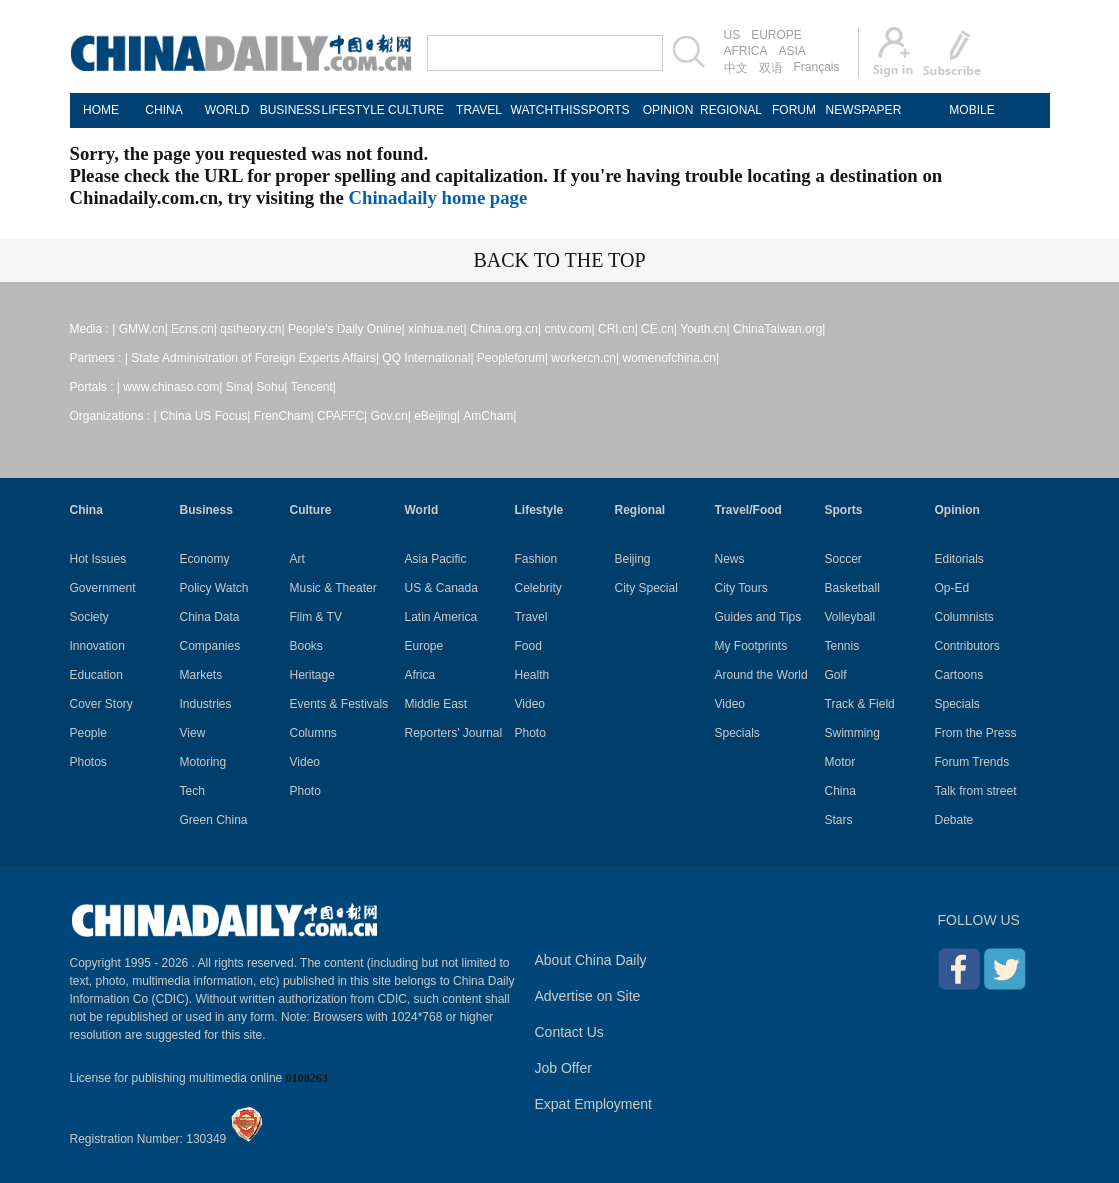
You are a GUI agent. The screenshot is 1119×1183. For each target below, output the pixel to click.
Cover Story (101, 704)
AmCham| (489, 416)
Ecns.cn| (194, 329)
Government (103, 588)
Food (528, 646)
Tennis (842, 646)
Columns (313, 733)
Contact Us (569, 1032)
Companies (210, 646)
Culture (311, 510)
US (732, 35)
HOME (101, 110)
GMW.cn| (143, 329)
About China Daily (591, 960)
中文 (736, 68)
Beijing (633, 559)
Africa (420, 675)
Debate (954, 820)
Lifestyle (539, 510)
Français (817, 67)
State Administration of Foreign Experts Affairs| (255, 358)
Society (89, 617)
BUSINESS (290, 110)
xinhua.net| (437, 329)
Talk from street (976, 791)
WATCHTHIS (542, 110)
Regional (640, 510)
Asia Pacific (436, 559)
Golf (836, 675)
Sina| (239, 387)
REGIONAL (731, 110)
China (86, 510)
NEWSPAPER (857, 110)
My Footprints (751, 646)
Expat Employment (594, 1104)
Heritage (312, 675)
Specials (737, 733)
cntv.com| (569, 329)
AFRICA (746, 51)
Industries (206, 704)
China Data (210, 617)
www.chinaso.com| (172, 387)
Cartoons (959, 675)
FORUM (794, 110)
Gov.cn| (391, 416)
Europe (424, 646)
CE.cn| (659, 329)
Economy (205, 559)
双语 (771, 68)
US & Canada (441, 588)
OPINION (668, 110)
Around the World (761, 675)
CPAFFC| (342, 416)
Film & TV (316, 617)
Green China (214, 820)
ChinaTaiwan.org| (779, 329)
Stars (839, 820)
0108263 (307, 1078)
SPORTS (604, 110)
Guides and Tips (758, 617)
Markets (201, 675)
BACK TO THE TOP (559, 260)
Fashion (536, 559)
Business (206, 510)
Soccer (843, 559)
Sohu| (271, 387)
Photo (305, 791)
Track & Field (860, 704)
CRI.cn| (618, 329)
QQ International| (427, 358)
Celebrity (538, 588)
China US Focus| (205, 416)
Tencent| (313, 387)
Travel (531, 617)
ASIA (792, 51)
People (88, 733)
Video (305, 762)
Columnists (964, 617)
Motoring (203, 762)
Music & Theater (333, 588)
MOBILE (971, 110)
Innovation (97, 646)
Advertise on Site (588, 996)
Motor (840, 762)
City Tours (741, 588)
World (422, 510)
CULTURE (416, 110)
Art (297, 559)
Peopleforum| (512, 358)
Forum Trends (972, 762)
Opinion (957, 510)
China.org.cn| (505, 329)
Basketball (852, 588)
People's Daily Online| (346, 329)
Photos (88, 762)
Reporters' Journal (454, 733)
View (193, 733)
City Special (646, 588)
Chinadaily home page (438, 197)
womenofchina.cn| (671, 358)
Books (306, 646)
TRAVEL (479, 110)
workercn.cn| (585, 358)
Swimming (852, 733)
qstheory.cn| (252, 329)
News (730, 559)
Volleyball (850, 617)
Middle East (436, 704)
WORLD (227, 110)
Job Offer (563, 1068)
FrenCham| (284, 416)
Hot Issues (98, 559)
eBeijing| (437, 416)
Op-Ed (952, 588)
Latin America (441, 617)
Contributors (967, 646)
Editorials (959, 559)
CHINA (163, 110)
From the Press (976, 733)
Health (532, 675)
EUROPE (776, 35)
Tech (192, 791)
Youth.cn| (704, 329)
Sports (844, 510)
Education (96, 675)
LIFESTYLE (353, 110)
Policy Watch (214, 588)
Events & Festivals (339, 704)
